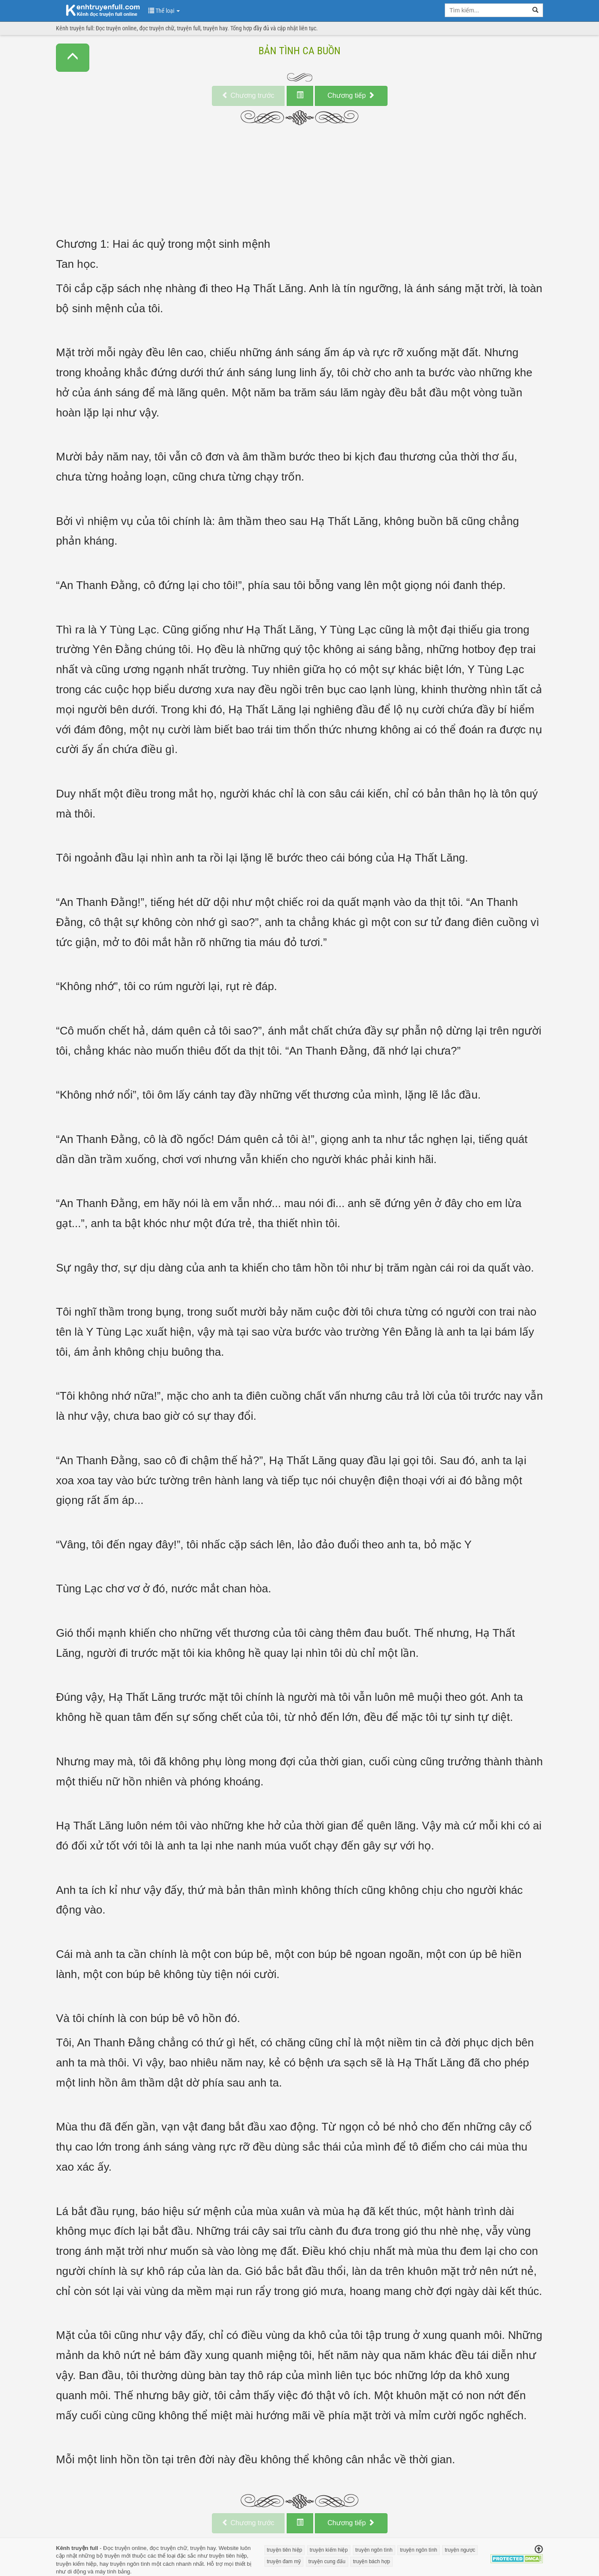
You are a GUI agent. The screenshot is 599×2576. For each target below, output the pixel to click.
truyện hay (203, 2548)
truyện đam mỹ (284, 2561)
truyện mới (117, 2556)
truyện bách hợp (371, 2561)
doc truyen (98, 10)
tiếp (350, 95)
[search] (535, 10)
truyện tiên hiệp (228, 2556)
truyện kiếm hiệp (76, 2564)
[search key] (487, 10)
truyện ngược (460, 2550)
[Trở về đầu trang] (538, 2550)
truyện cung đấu (327, 2561)
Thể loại (164, 10)
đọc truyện (163, 2548)
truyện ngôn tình (130, 2564)
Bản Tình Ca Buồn (299, 51)
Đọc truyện (116, 2548)
